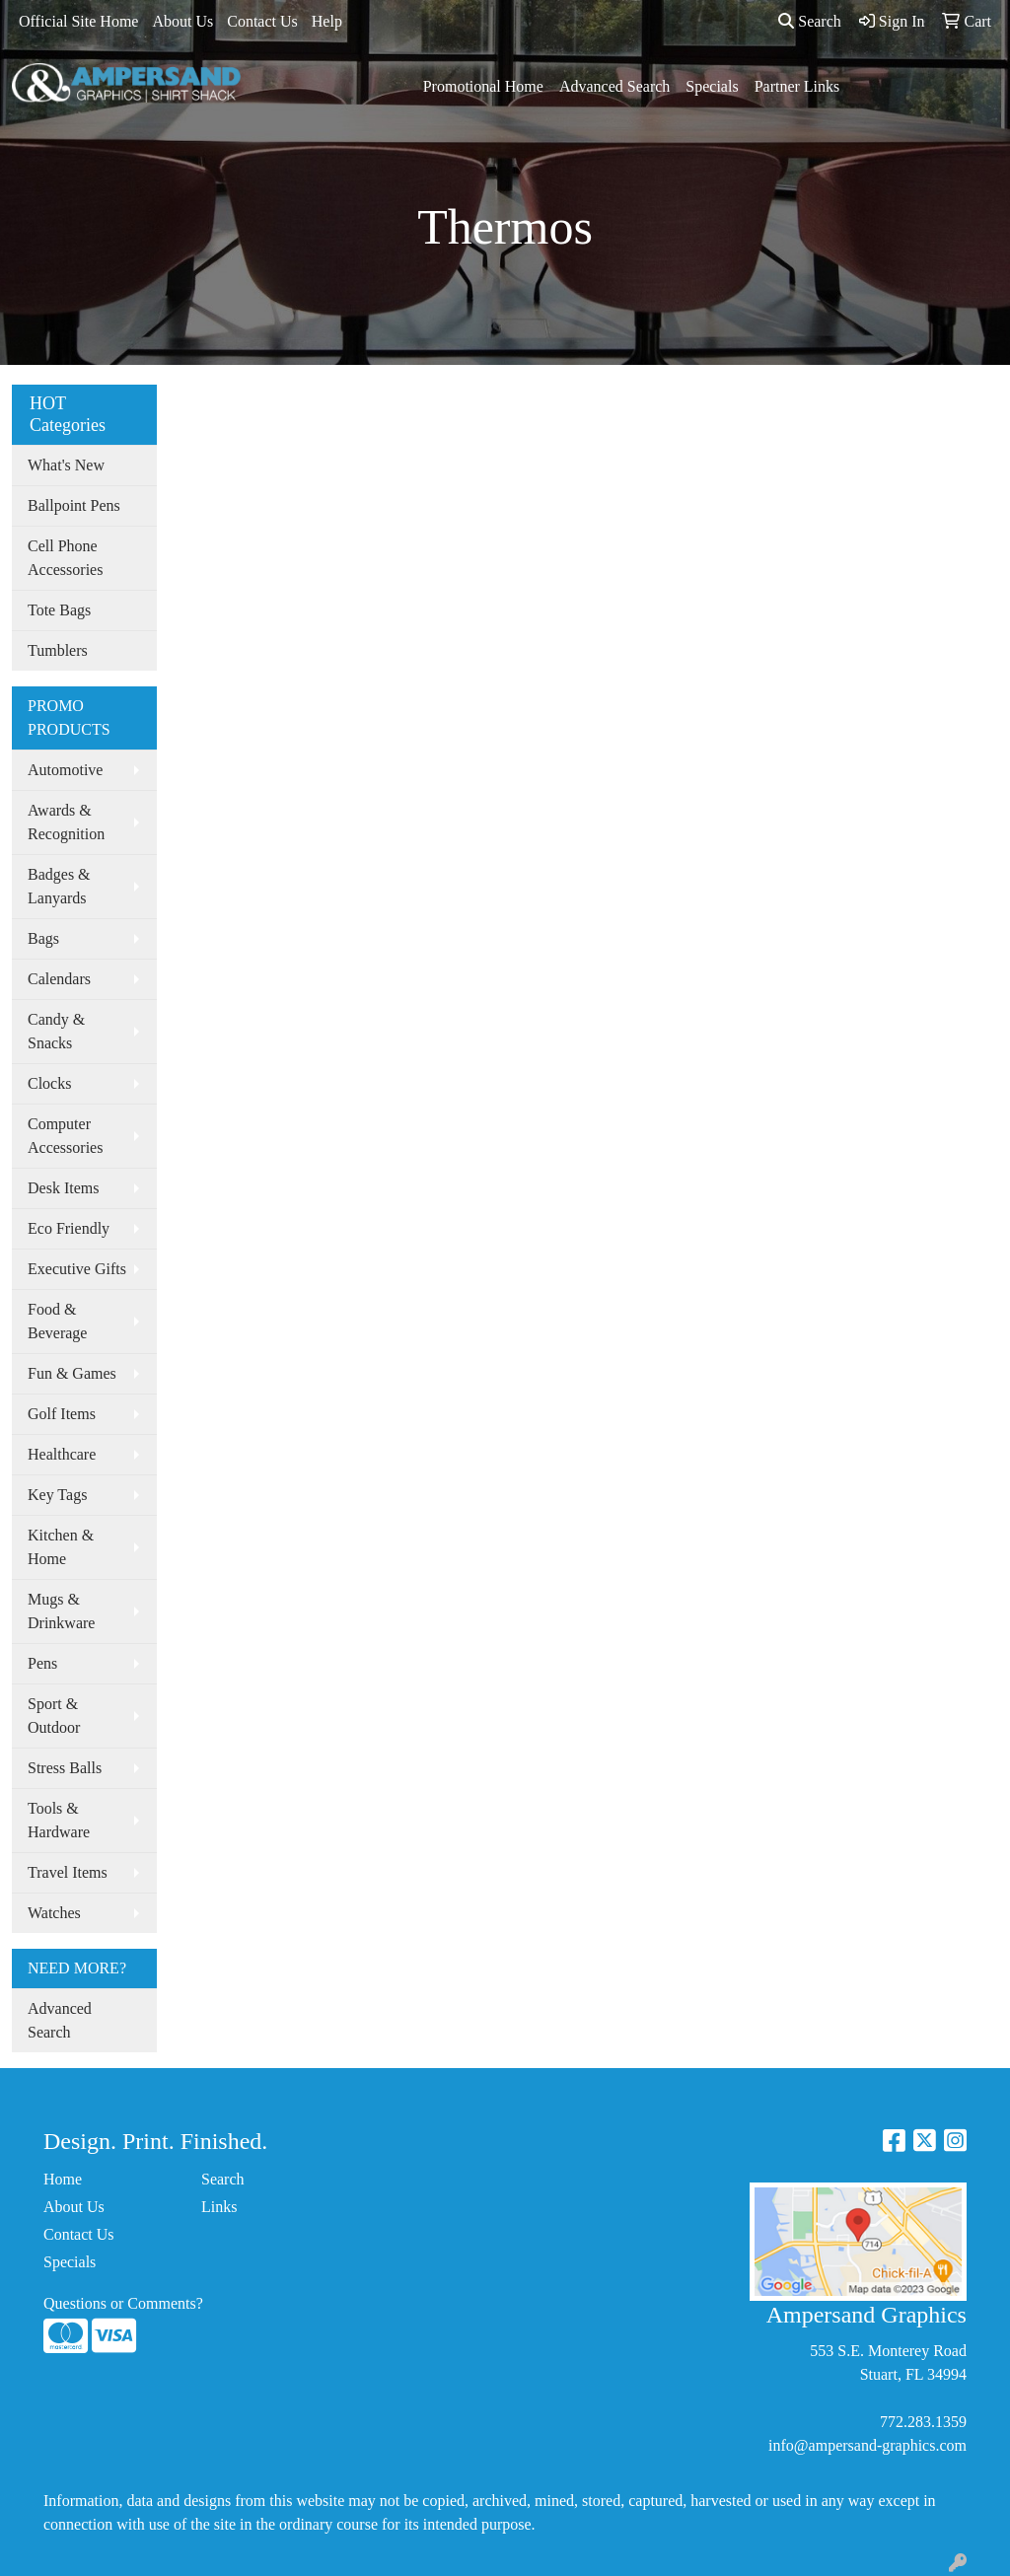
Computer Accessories (65, 1135)
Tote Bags (59, 610)
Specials (711, 86)
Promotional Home (483, 86)
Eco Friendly (68, 1228)
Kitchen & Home (61, 1547)
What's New (66, 465)
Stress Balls (65, 1767)
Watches (54, 1912)
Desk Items (63, 1188)
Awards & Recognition (66, 822)
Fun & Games (72, 1373)
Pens (42, 1663)
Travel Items (68, 1872)
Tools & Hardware (59, 1820)
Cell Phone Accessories (65, 557)
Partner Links (797, 86)
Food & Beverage (57, 1321)
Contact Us (262, 21)
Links (219, 2206)
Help (327, 21)
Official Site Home (78, 21)
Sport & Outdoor (54, 1715)
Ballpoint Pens (74, 505)
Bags (43, 938)
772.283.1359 (923, 2421)
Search (809, 21)
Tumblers (58, 650)
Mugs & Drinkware (61, 1611)
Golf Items (62, 1413)
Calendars (59, 978)
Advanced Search (614, 86)
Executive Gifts (77, 1268)
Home (62, 2179)
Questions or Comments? (123, 2303)
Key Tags (57, 1494)
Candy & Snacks (56, 1031)
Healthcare (62, 1454)
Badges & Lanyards (59, 886)
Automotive (65, 769)
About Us (182, 21)
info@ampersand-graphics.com (867, 2445)
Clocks (49, 1083)
